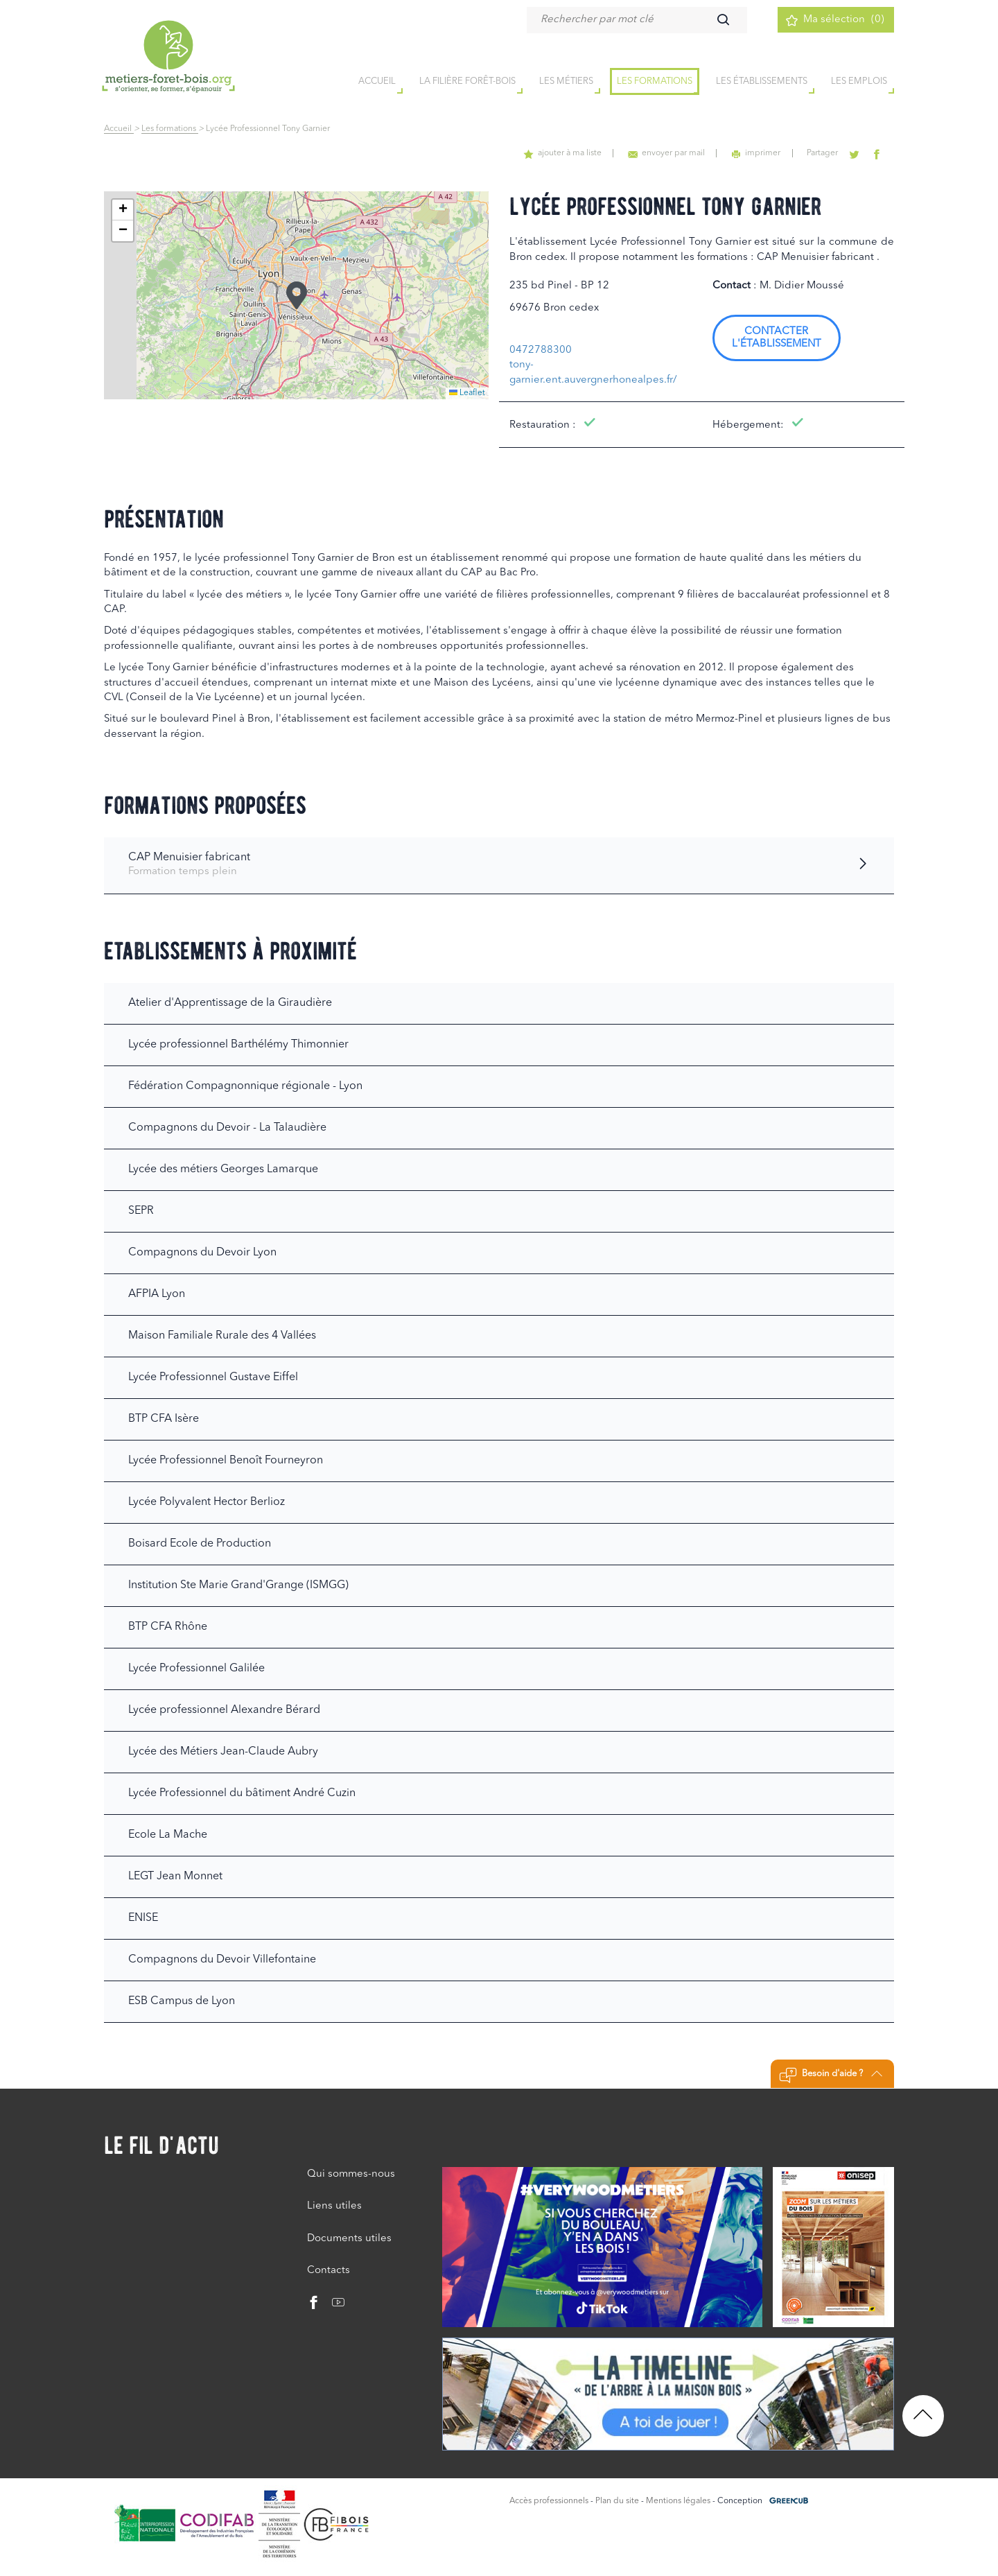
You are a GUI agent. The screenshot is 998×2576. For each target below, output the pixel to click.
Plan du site (617, 2501)
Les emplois (859, 82)
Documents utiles (349, 2239)
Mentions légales (678, 2501)
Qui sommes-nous (351, 2174)
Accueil (119, 129)
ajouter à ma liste (573, 153)
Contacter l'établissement (776, 338)
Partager (826, 153)
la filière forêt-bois (467, 82)
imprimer (762, 153)
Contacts (328, 2270)
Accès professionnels (548, 2501)
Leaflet (467, 393)
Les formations (654, 82)
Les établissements (761, 82)
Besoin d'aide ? (831, 2075)
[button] (296, 295)
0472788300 (540, 350)
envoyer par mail (674, 153)
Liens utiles (334, 2206)
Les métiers (566, 82)
